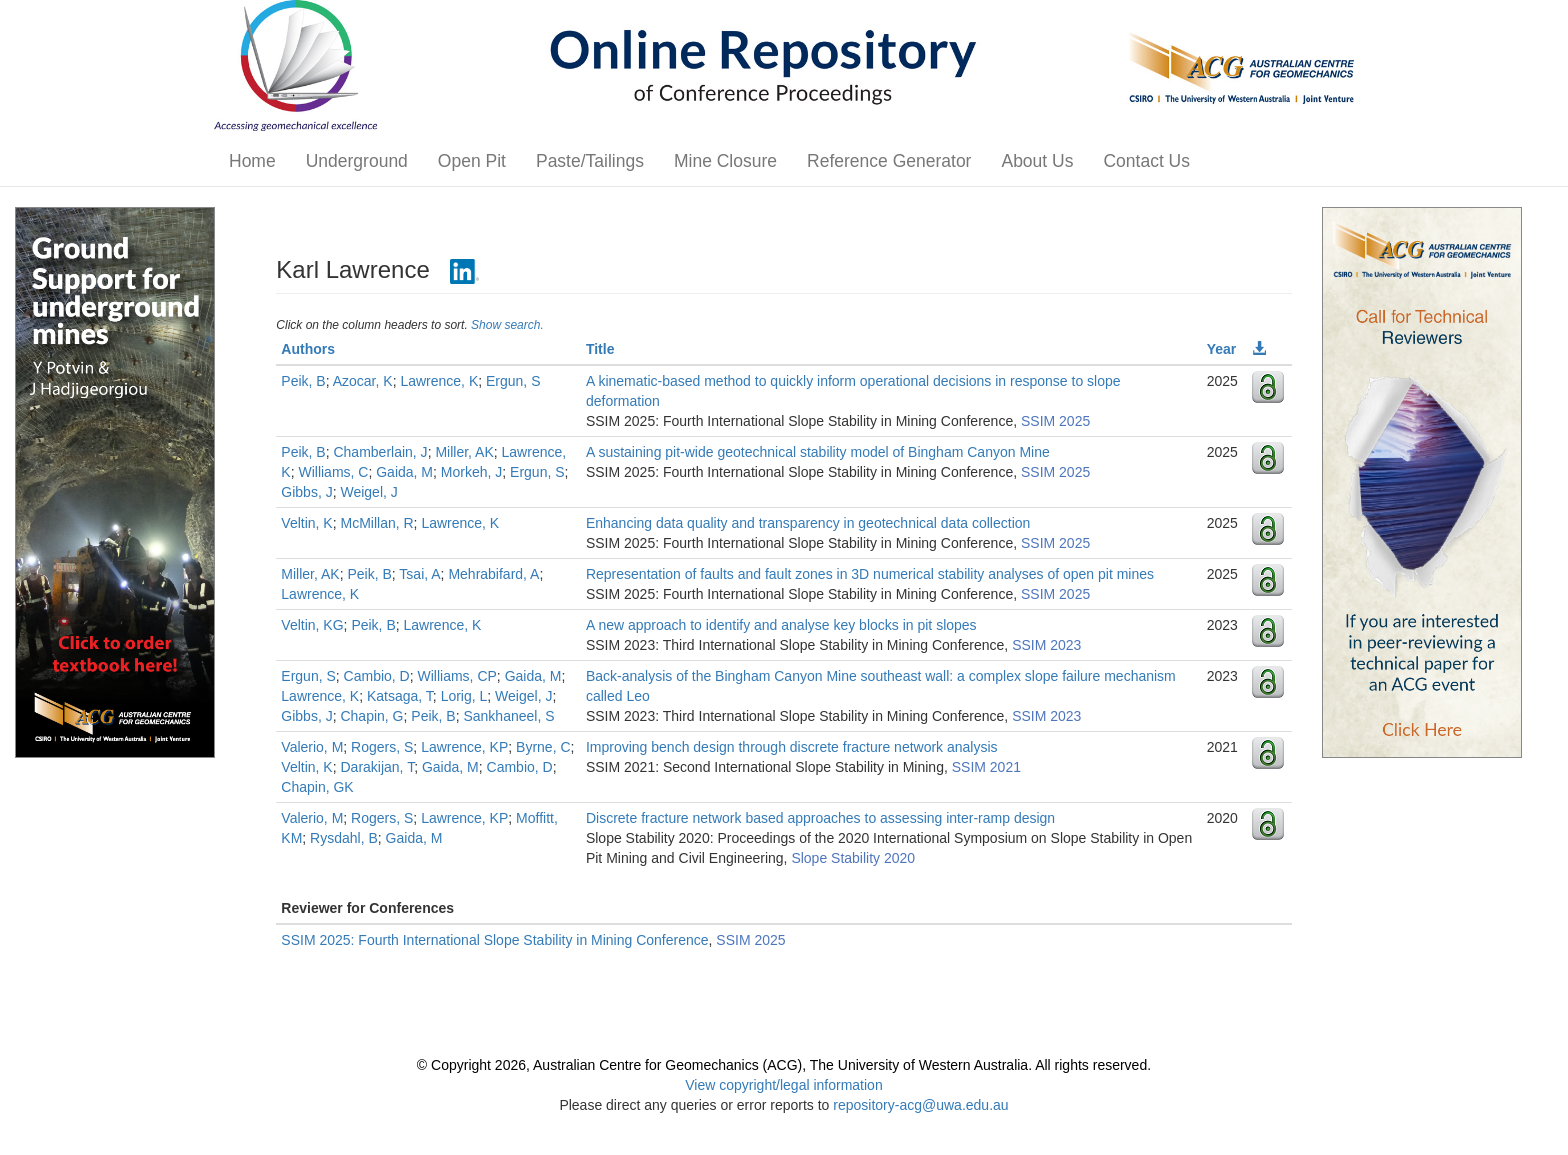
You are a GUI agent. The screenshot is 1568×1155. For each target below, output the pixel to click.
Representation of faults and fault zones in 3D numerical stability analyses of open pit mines (870, 574)
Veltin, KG (312, 625)
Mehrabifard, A (493, 574)
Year (1222, 349)
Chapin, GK (317, 787)
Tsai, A (419, 574)
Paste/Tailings (590, 161)
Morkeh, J (471, 472)
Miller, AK (464, 452)
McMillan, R (376, 523)
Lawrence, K (439, 381)
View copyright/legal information (783, 1085)
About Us (1037, 161)
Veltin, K (306, 523)
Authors (308, 349)
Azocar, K (363, 381)
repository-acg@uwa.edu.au (920, 1105)
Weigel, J (368, 492)
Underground (357, 161)
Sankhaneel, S (508, 716)
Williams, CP (457, 676)
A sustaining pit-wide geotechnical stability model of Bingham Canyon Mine (818, 452)
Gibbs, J (306, 492)
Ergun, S (513, 381)
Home (252, 161)
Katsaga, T (400, 696)
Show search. (507, 325)
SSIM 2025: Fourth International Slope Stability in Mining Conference (494, 940)
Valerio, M (312, 747)
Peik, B (303, 381)
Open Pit (472, 161)
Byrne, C (543, 747)
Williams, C (333, 472)
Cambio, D (377, 676)
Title (600, 349)
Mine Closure (725, 161)
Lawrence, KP (464, 747)
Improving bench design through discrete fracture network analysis (792, 747)
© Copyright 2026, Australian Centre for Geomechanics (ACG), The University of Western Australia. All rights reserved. (784, 1065)
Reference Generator (889, 161)
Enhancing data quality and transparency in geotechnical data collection (808, 523)
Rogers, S (382, 747)
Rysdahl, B (344, 838)
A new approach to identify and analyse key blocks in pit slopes (781, 625)
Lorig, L (464, 696)
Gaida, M (404, 472)
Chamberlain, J (380, 452)
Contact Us (1146, 161)
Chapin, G (371, 716)
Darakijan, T (377, 767)
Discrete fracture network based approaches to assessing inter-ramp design (820, 818)
